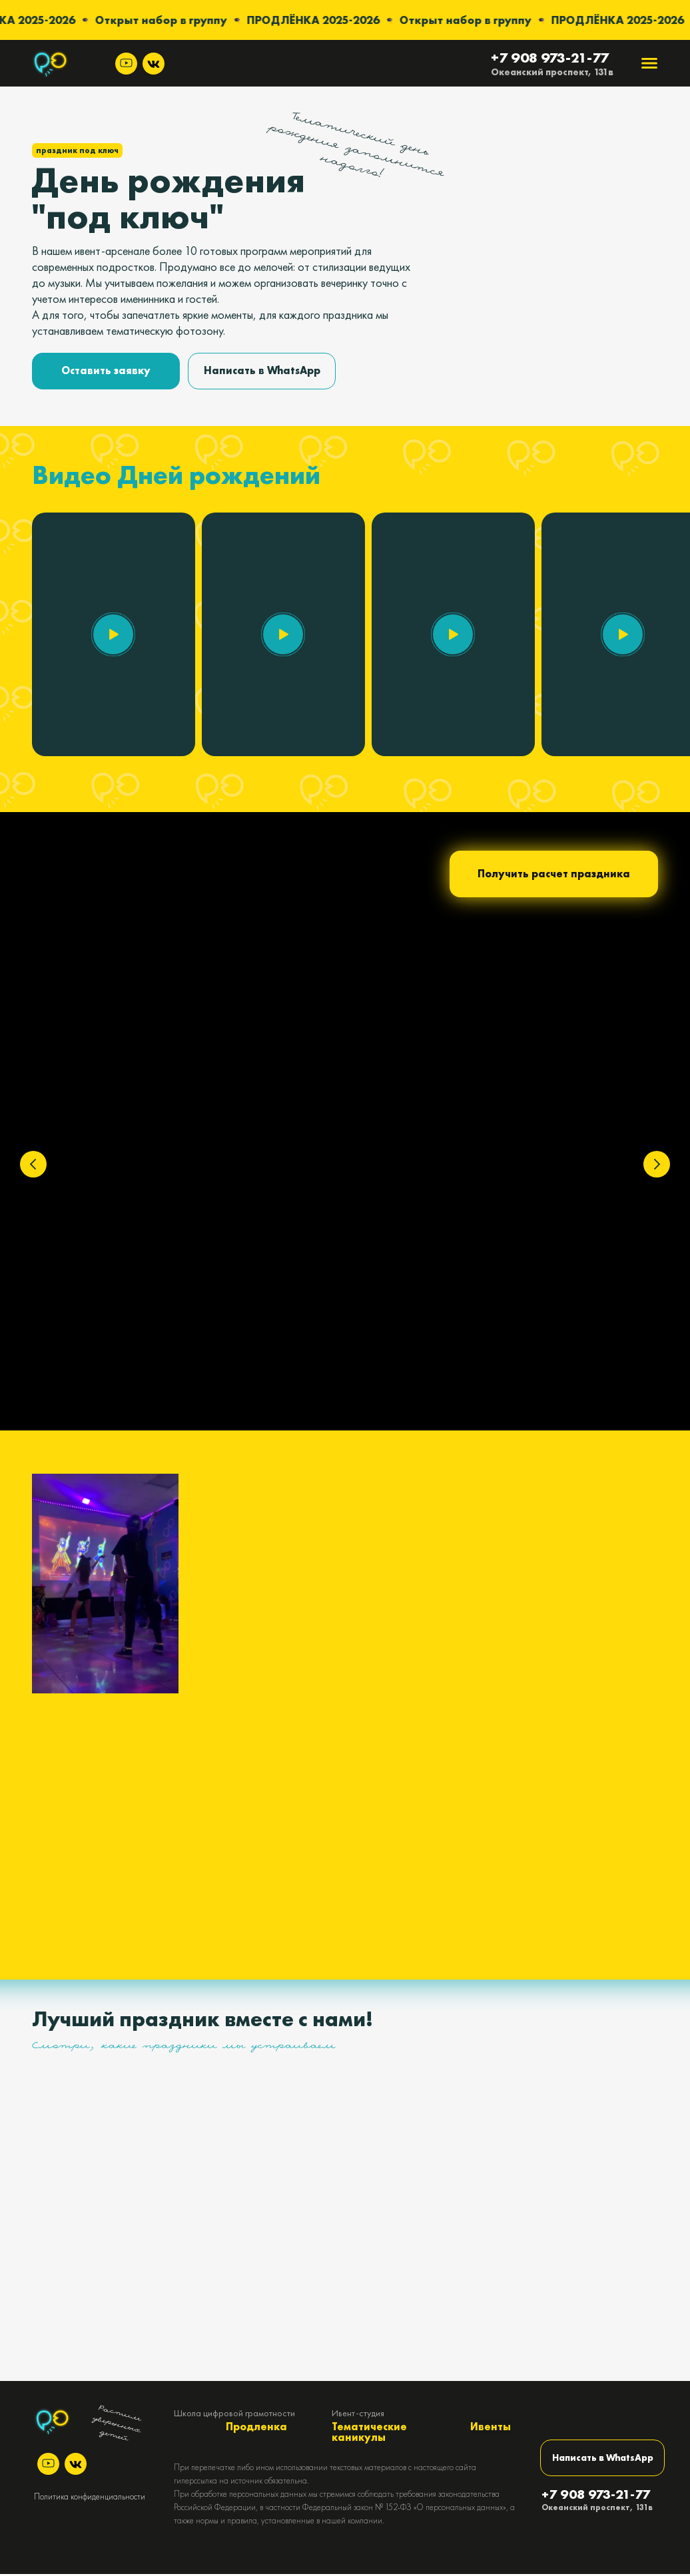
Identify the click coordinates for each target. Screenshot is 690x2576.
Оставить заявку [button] (106, 370)
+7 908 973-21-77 (550, 57)
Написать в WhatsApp (262, 370)
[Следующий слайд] (656, 1164)
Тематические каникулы (369, 2434)
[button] (113, 634)
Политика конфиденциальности (89, 2498)
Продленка (256, 2429)
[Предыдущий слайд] (33, 1164)
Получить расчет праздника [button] (554, 874)
